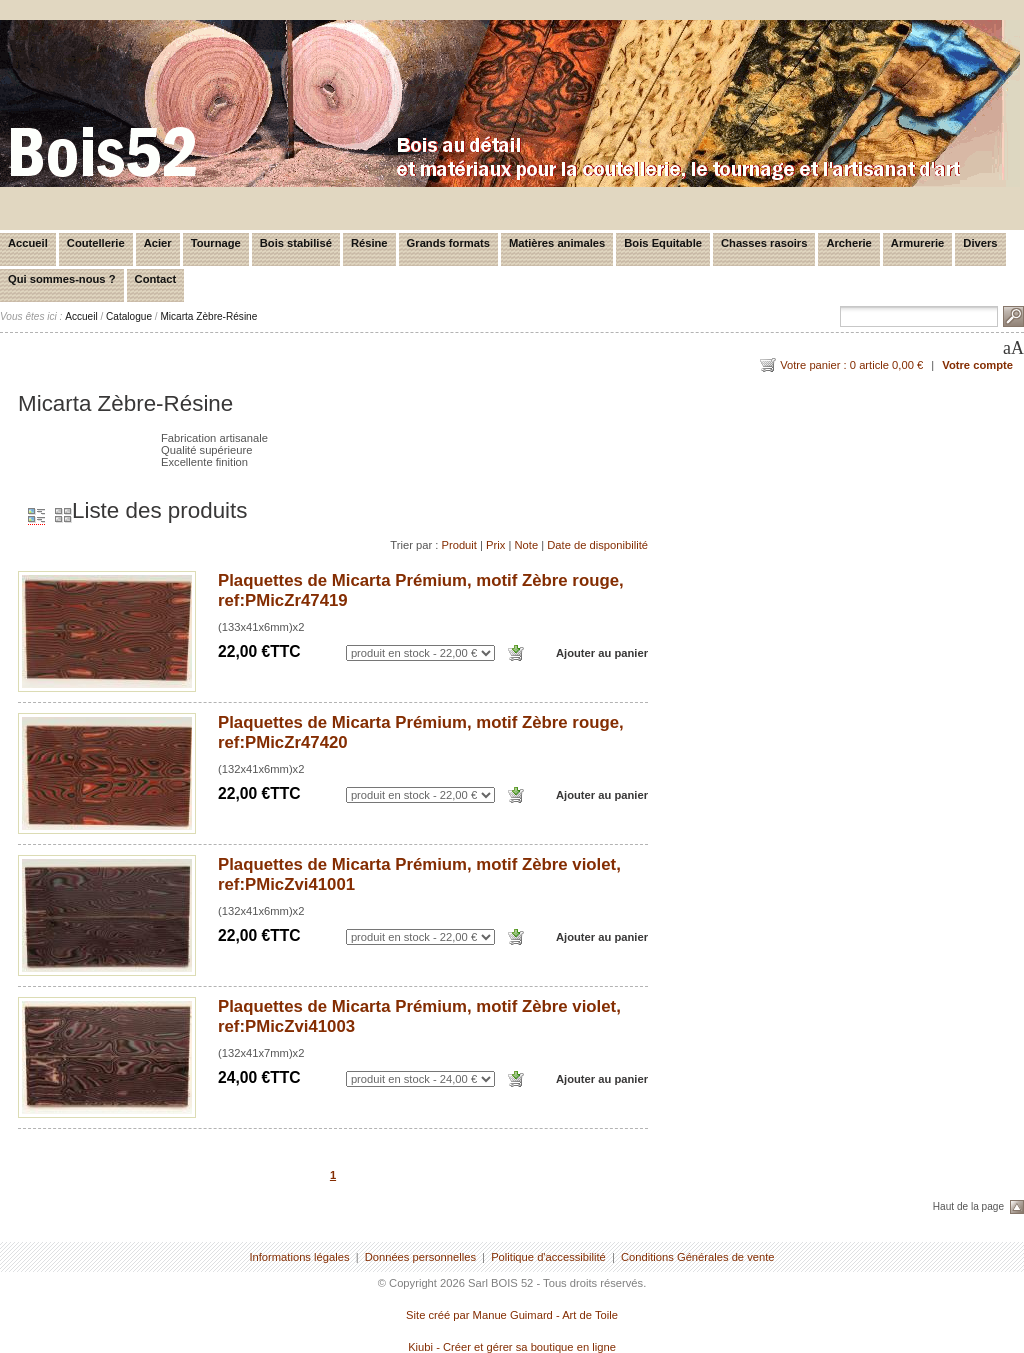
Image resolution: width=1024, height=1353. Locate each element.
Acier (158, 243)
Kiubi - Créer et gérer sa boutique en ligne (512, 1347)
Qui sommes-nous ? (62, 279)
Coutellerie (96, 243)
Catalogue (129, 316)
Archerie (848, 243)
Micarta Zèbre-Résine (208, 316)
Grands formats (448, 243)
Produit (458, 545)
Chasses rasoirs (764, 243)
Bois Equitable (663, 243)
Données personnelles (420, 1257)
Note (526, 545)
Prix (495, 545)
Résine (369, 243)
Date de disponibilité (597, 545)
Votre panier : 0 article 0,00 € (851, 365)
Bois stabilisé (296, 243)
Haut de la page (968, 1206)
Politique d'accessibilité (548, 1257)
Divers (980, 243)
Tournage (216, 243)
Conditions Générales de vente (698, 1257)
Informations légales (299, 1257)
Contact (156, 279)
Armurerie (917, 243)
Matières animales (557, 243)
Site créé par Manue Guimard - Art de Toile (512, 1315)
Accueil (28, 243)
